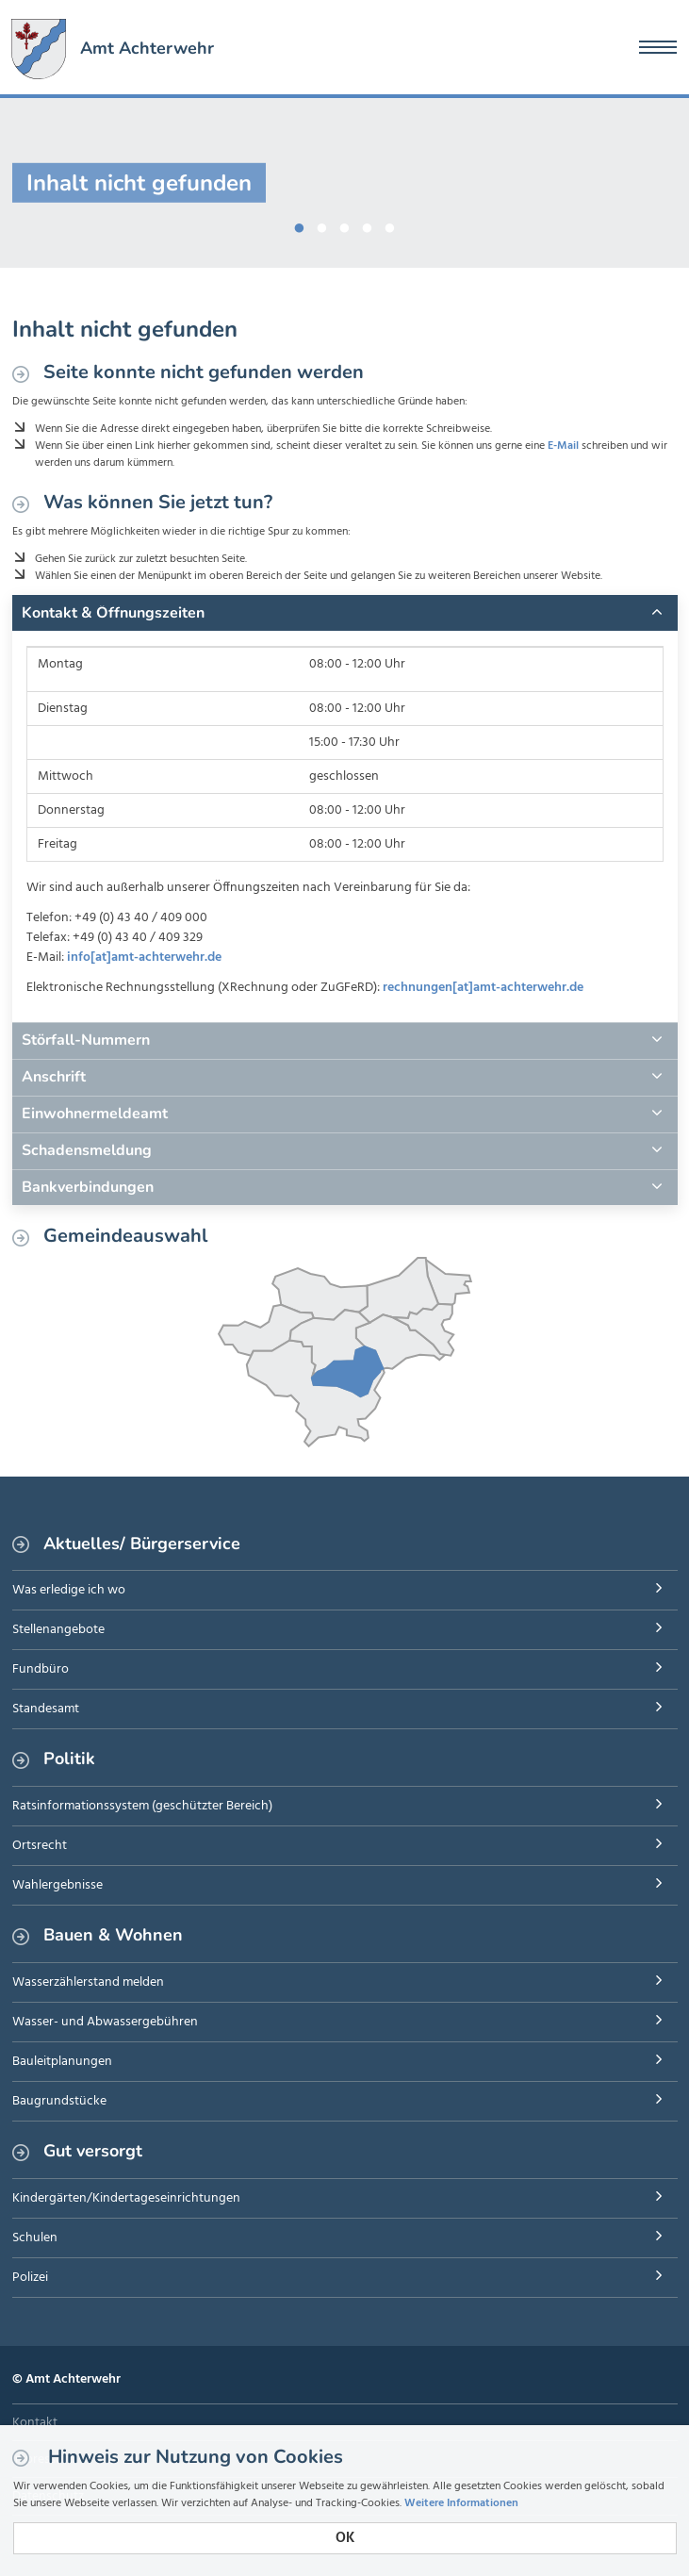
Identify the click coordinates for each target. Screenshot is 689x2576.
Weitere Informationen (461, 2503)
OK (345, 2538)
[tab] (345, 613)
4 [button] (367, 224)
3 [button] (345, 224)
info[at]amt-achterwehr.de (144, 957)
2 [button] (322, 224)
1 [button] (299, 224)
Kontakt (34, 2423)
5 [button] (390, 224)
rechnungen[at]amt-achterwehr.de (483, 988)
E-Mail (563, 446)
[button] (345, 613)
